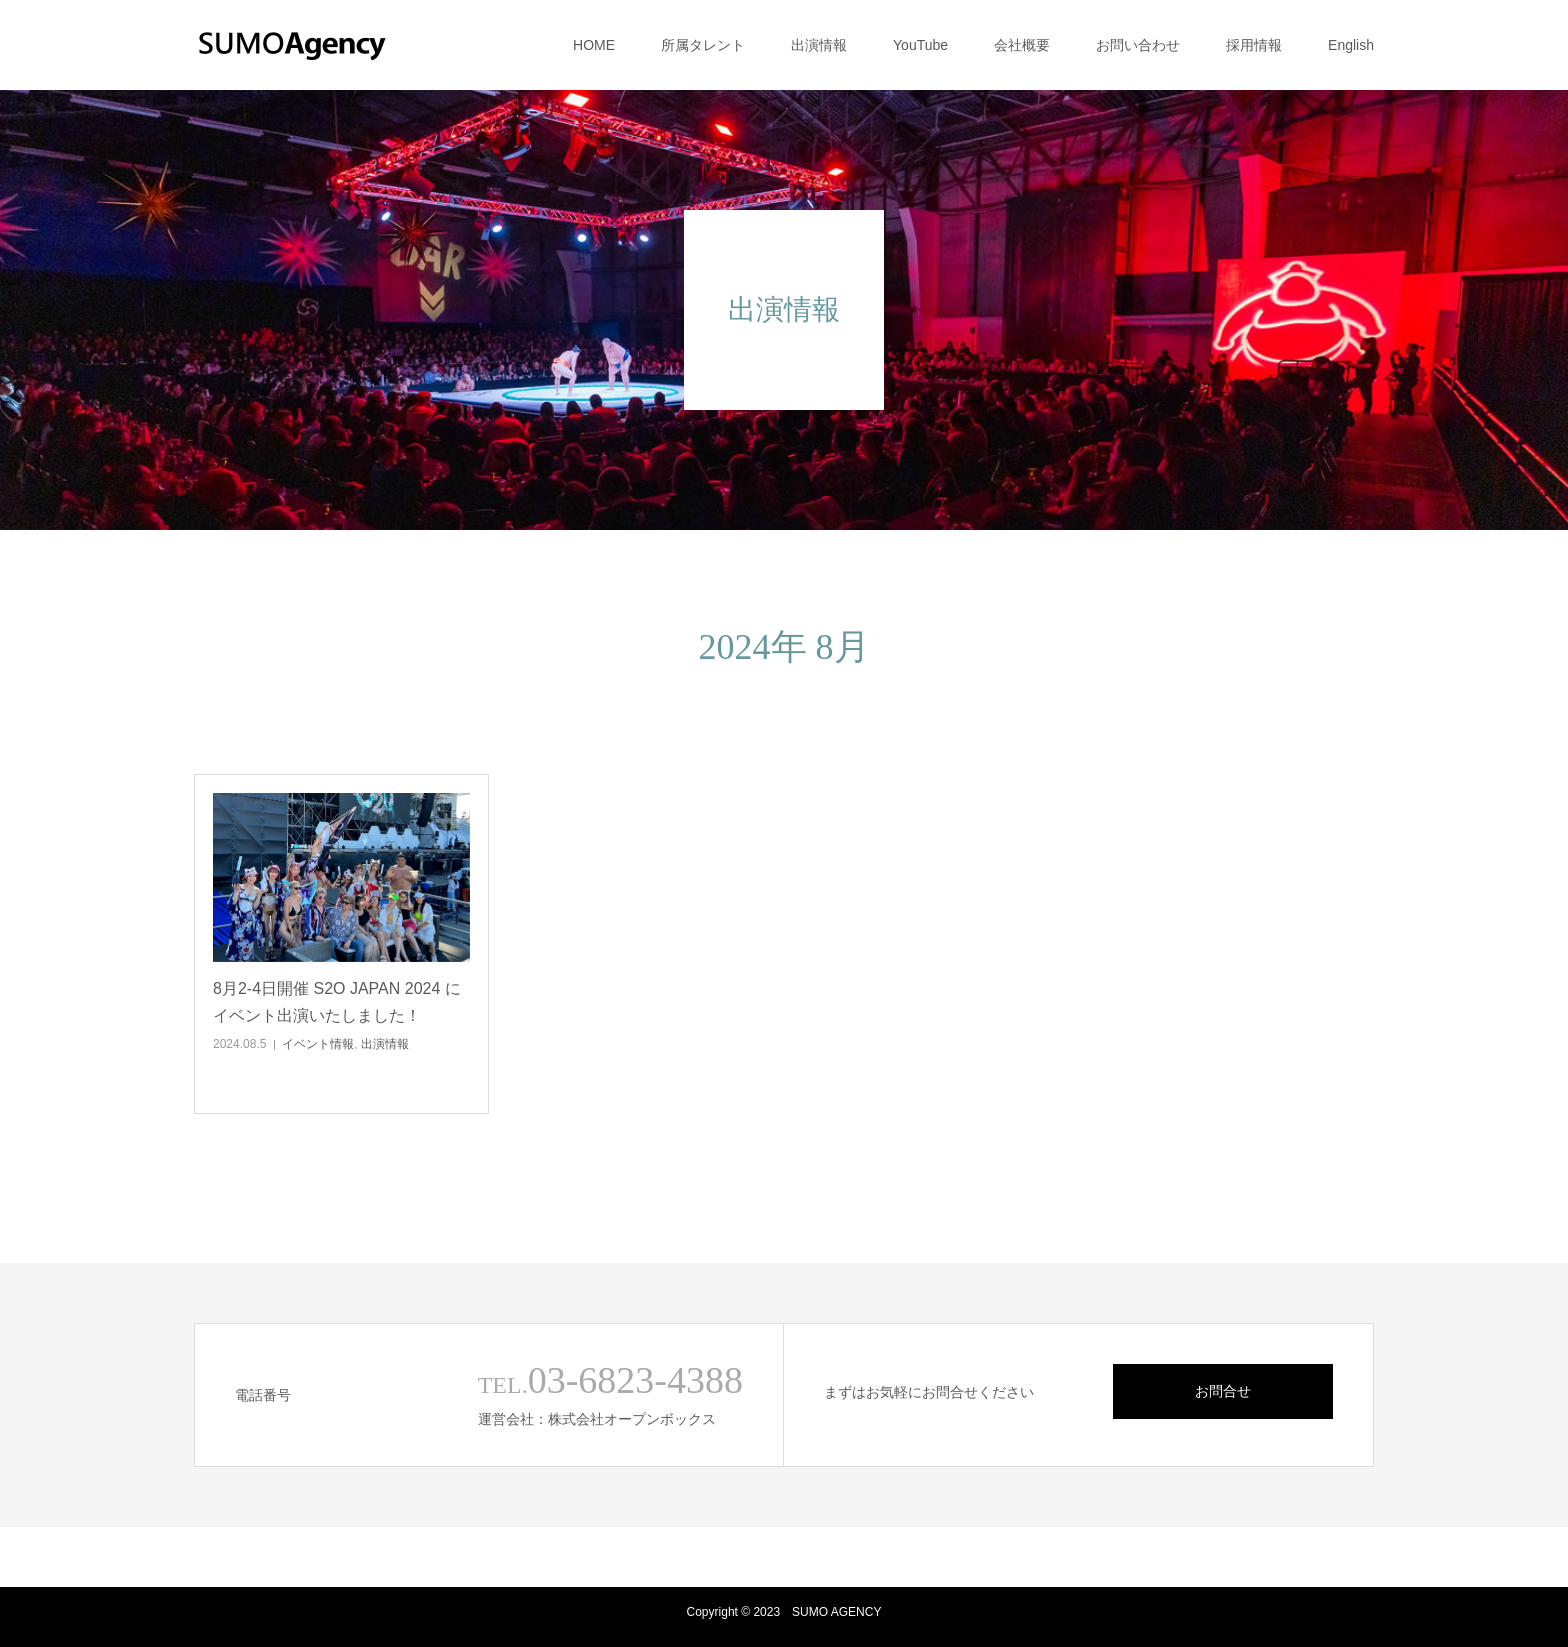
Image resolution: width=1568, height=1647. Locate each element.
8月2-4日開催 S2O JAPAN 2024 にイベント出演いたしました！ (337, 1002)
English (1351, 45)
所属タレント (703, 45)
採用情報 (1254, 45)
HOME (594, 45)
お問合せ (1223, 1391)
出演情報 (819, 45)
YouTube (920, 45)
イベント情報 (318, 1044)
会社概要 (1022, 45)
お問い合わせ (1138, 45)
